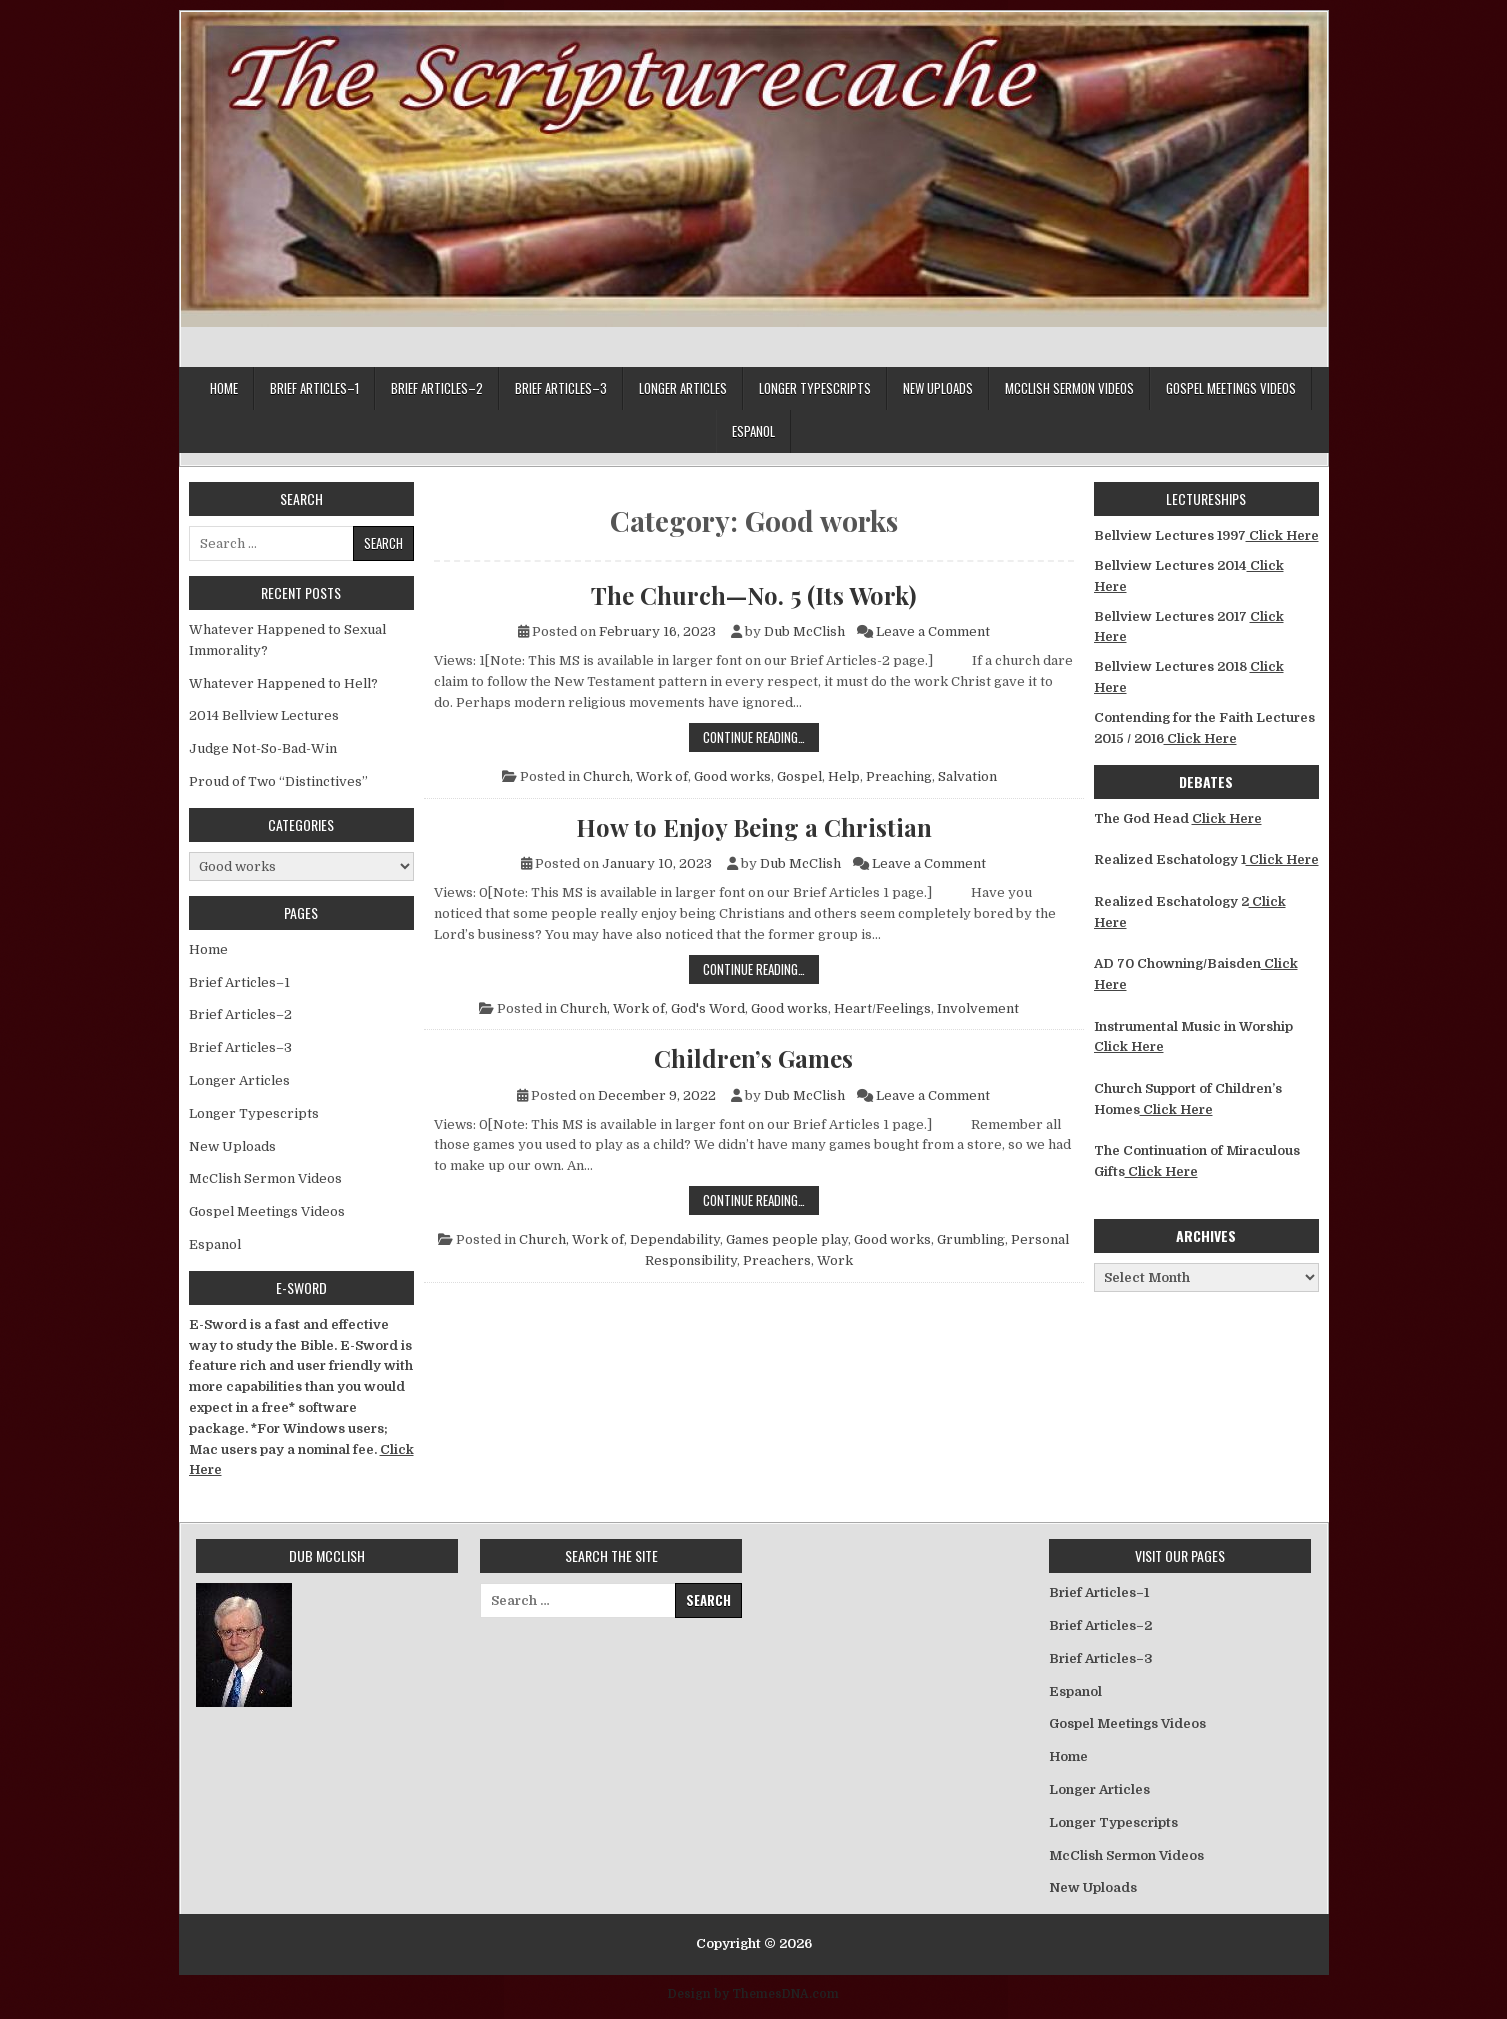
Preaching (899, 776)
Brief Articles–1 (314, 388)
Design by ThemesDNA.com (753, 1994)
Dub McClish (804, 631)
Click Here (1282, 535)
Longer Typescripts (815, 388)
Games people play (787, 1239)
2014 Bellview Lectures (264, 715)
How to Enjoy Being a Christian (754, 827)
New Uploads (938, 388)
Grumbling (971, 1239)
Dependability (675, 1239)
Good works (732, 776)
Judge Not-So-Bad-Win (263, 748)
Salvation (967, 776)
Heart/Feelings (882, 1008)
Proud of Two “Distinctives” (278, 781)
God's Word (708, 1008)
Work (835, 1260)
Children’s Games (753, 1058)
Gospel (799, 776)
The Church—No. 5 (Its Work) (753, 595)
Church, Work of (635, 776)
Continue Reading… (761, 736)
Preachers (777, 1260)
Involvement (978, 1008)
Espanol (753, 431)
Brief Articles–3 (561, 388)
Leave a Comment (933, 631)
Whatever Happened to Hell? (283, 683)
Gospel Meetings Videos (1231, 388)
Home (224, 388)
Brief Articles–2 (437, 388)
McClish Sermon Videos (1069, 388)
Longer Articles (683, 388)
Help (844, 776)
